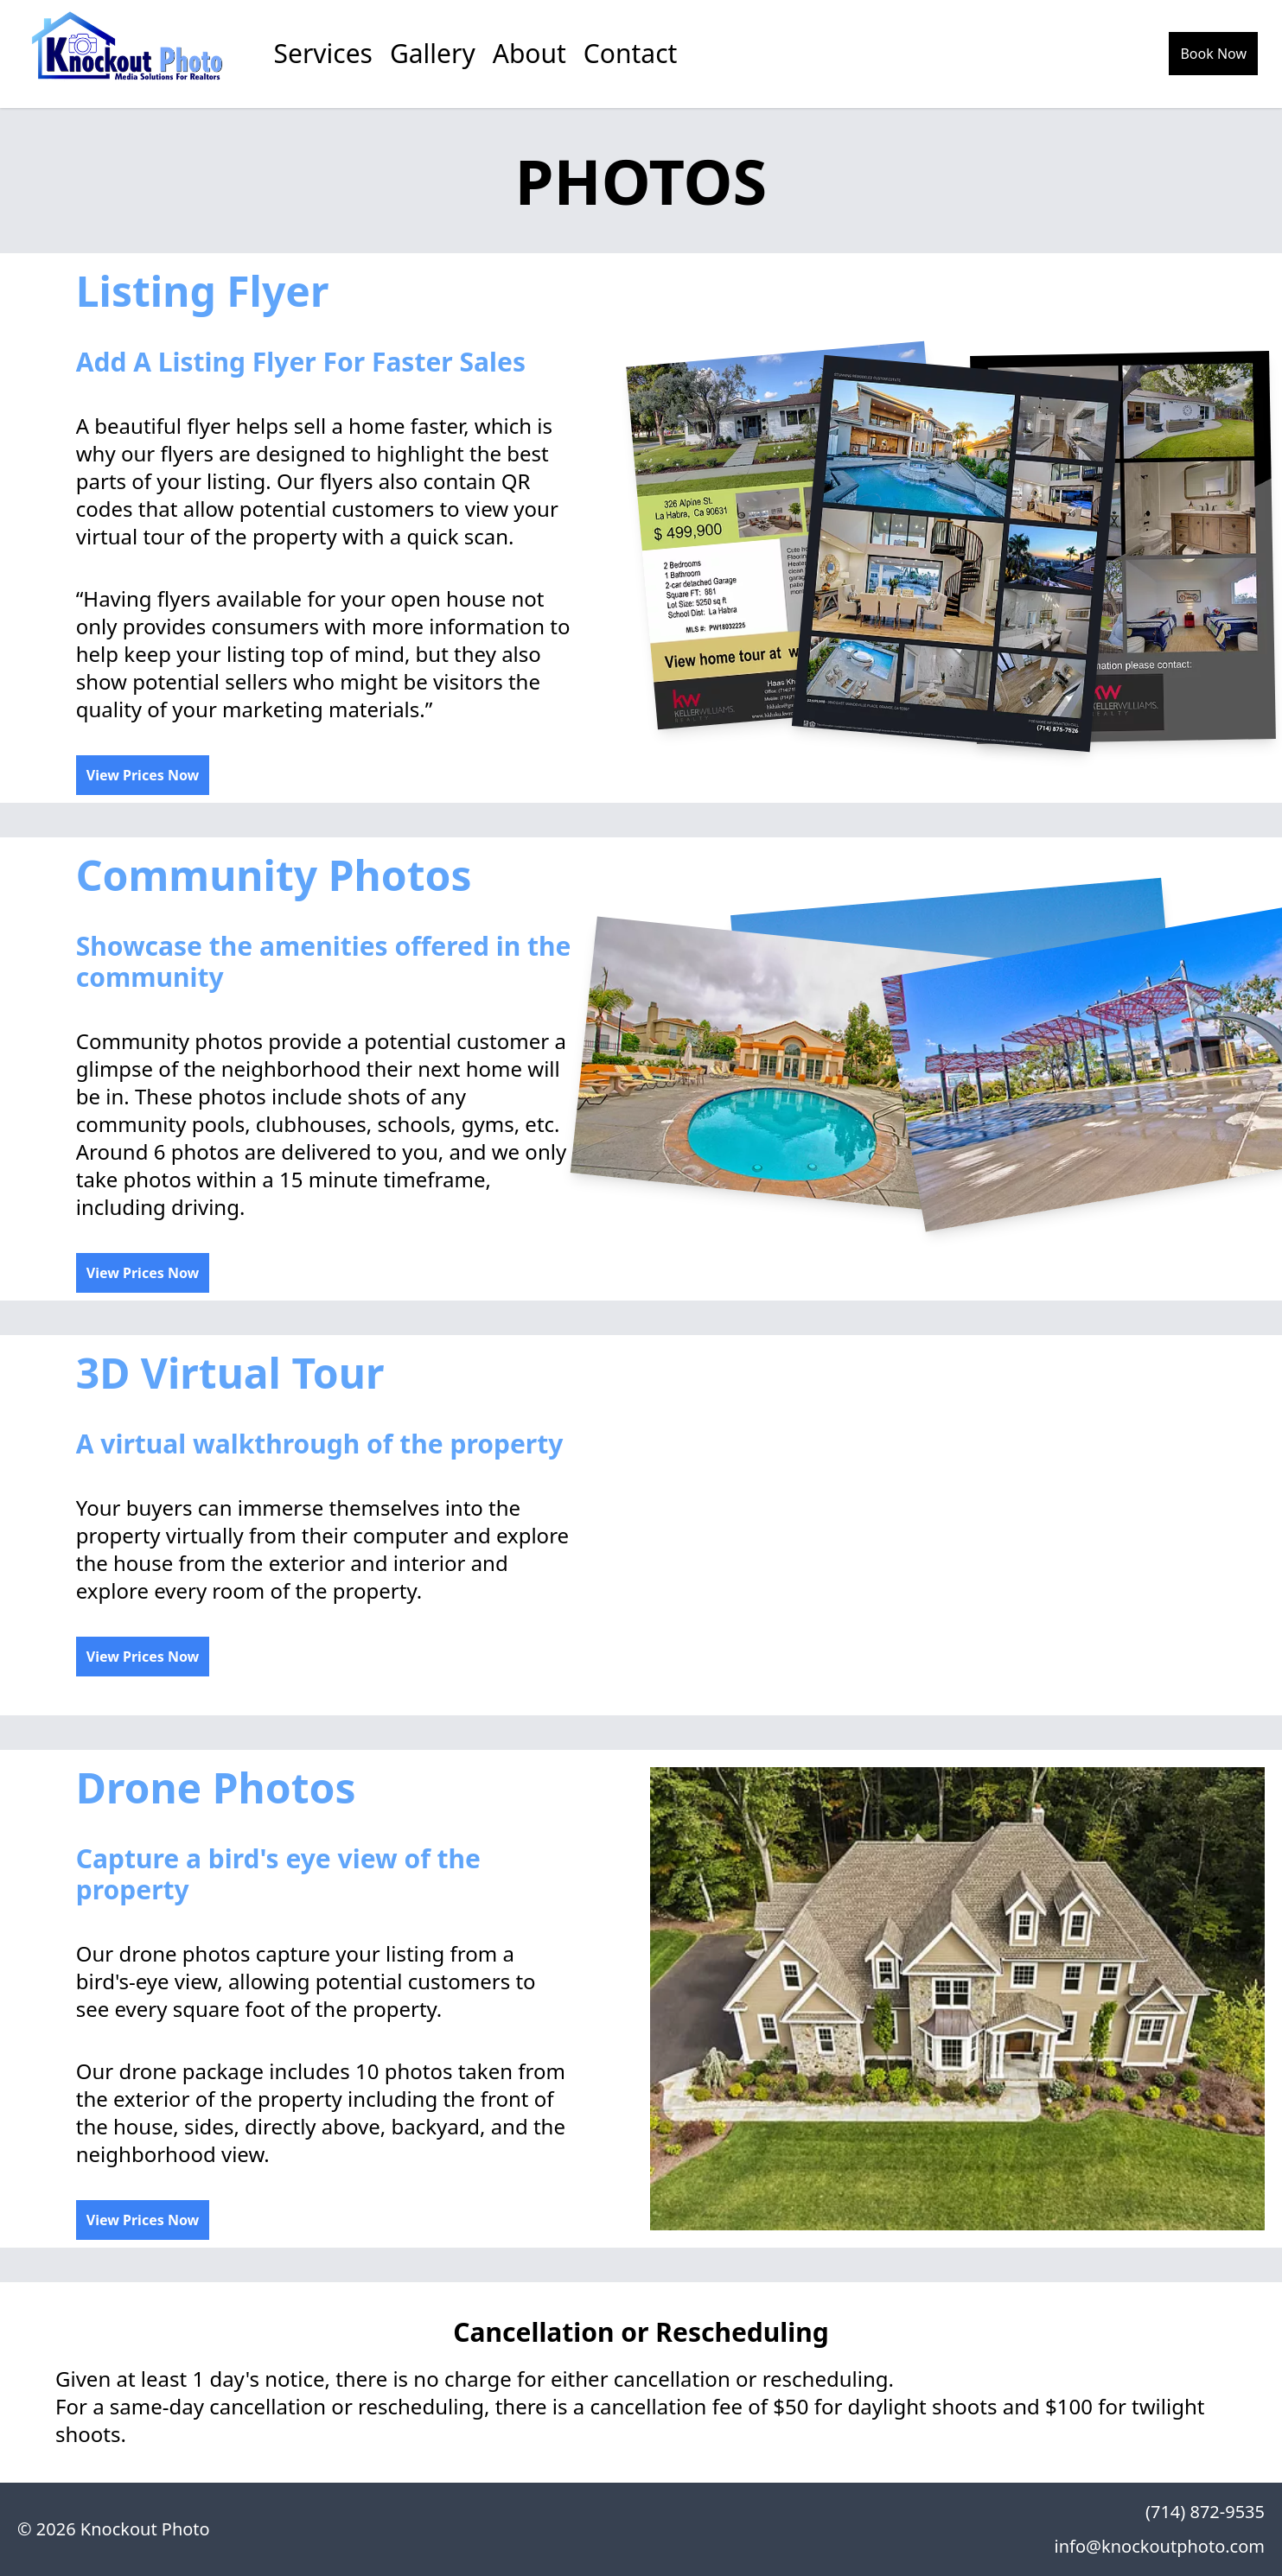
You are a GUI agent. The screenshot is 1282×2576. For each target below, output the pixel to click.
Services (323, 53)
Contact (631, 53)
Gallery (432, 53)
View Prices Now (143, 775)
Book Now (1213, 53)
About (529, 53)
